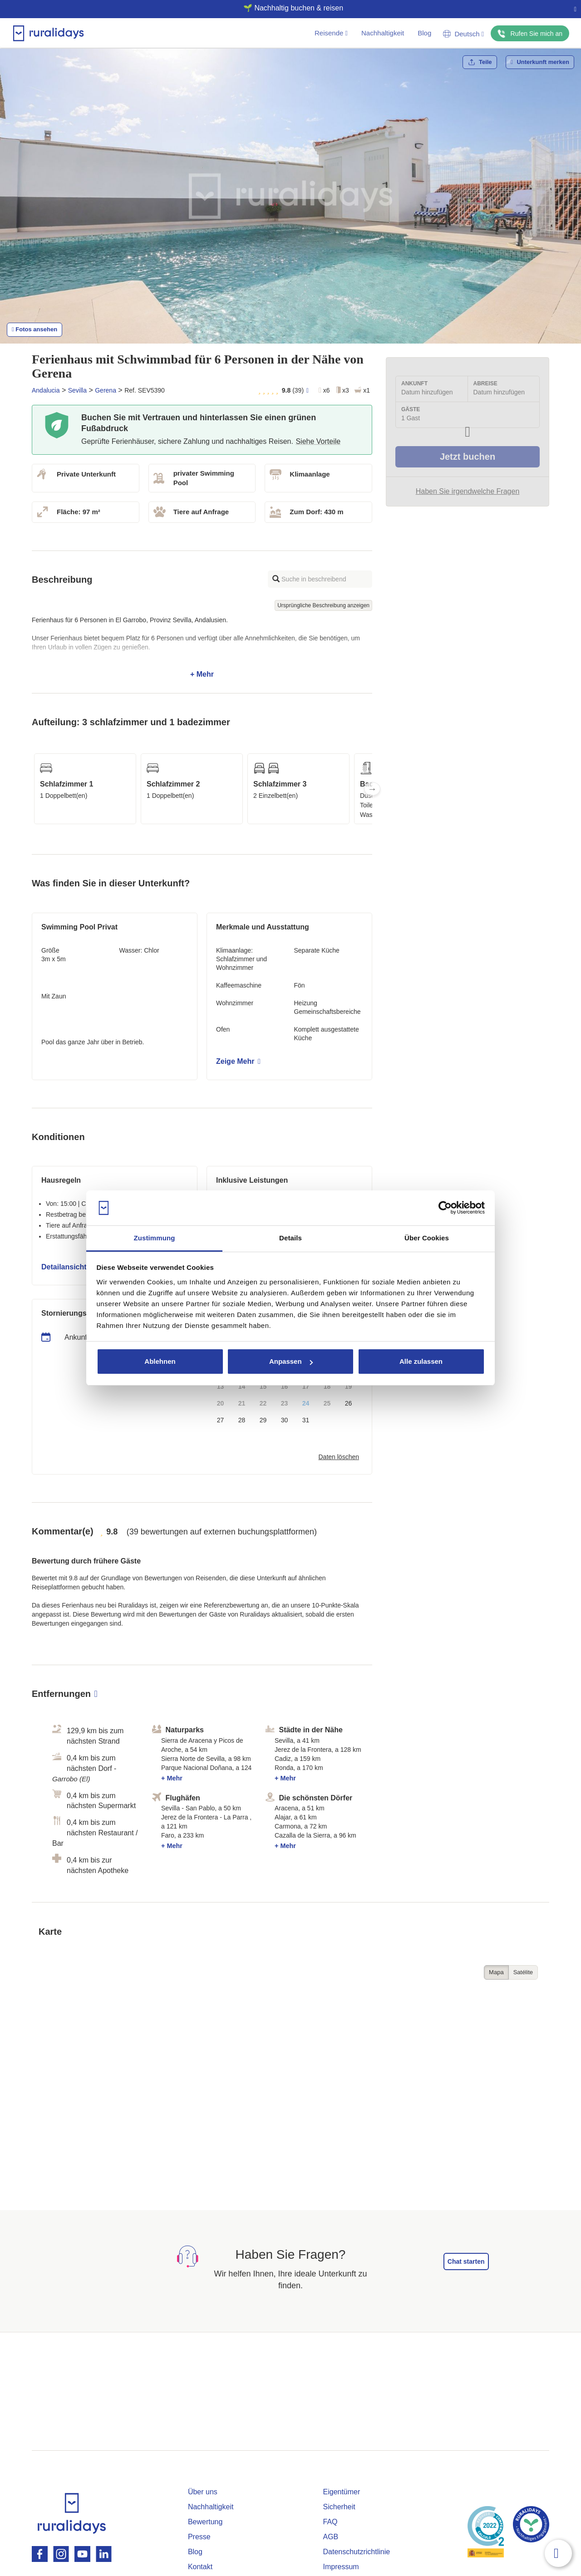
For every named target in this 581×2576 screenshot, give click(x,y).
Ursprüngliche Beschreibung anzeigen (323, 605)
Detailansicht (67, 1267)
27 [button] (220, 1420)
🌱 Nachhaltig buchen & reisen (287, 8)
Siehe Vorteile (317, 441)
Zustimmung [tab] (154, 1238)
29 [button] (263, 1420)
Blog (424, 33)
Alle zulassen (421, 1361)
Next (372, 789)
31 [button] (306, 1420)
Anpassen (291, 1361)
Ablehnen (159, 1361)
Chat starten (466, 2261)
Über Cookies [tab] (426, 1238)
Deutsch (463, 34)
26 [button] (348, 1403)
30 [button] (284, 1420)
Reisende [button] (331, 33)
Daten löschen (338, 1456)
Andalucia (46, 390)
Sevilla (77, 390)
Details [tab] (290, 1238)
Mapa (496, 1972)
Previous (32, 789)
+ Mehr (202, 647)
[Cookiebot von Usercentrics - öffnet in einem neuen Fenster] (445, 1208)
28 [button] (242, 1420)
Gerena (105, 390)
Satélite (523, 1972)
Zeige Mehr (238, 1061)
